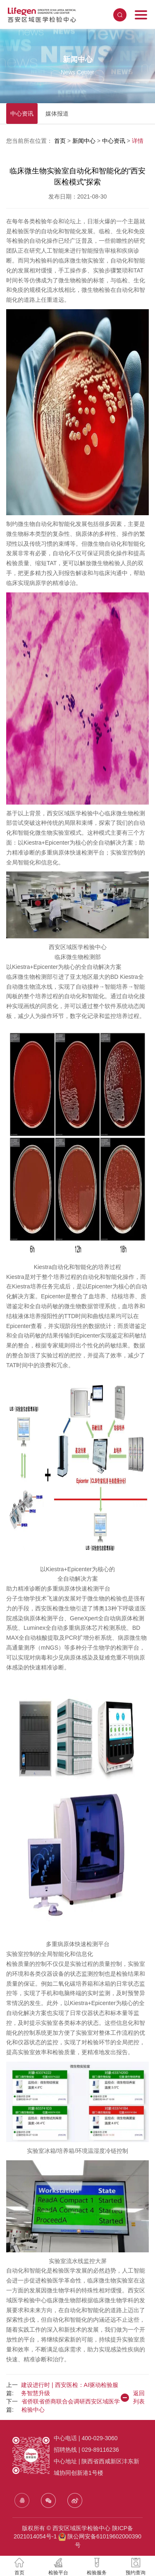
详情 (137, 140)
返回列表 (132, 2397)
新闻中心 (84, 140)
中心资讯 (21, 113)
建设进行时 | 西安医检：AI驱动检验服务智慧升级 (69, 2389)
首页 (60, 140)
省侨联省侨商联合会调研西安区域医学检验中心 (70, 2405)
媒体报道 (57, 113)
